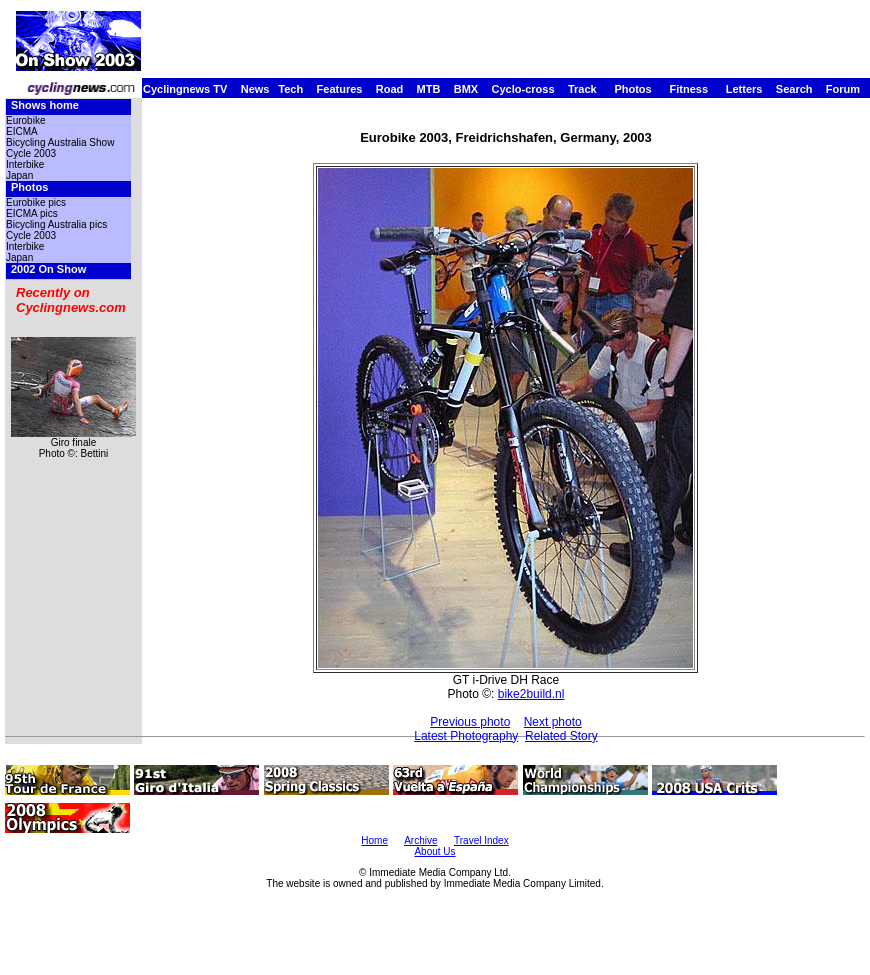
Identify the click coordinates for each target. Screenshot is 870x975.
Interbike (25, 164)
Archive (420, 840)
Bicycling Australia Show (60, 142)
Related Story (561, 736)
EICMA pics (32, 213)
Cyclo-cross (523, 89)
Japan (19, 175)
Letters (744, 89)
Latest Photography (466, 736)
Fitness (688, 89)
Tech (290, 89)
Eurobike (25, 120)
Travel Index (481, 840)
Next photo (553, 722)
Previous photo (470, 722)
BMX (466, 89)
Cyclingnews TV (185, 89)
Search (794, 89)
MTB (429, 89)
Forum (843, 89)
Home (374, 840)
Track (582, 89)
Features (340, 89)
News (255, 89)
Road (390, 89)
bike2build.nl (531, 694)
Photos (632, 89)
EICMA (22, 131)
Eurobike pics (36, 202)
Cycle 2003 (31, 153)
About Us (434, 851)
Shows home (45, 105)
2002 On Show (48, 269)
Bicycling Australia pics (56, 224)
